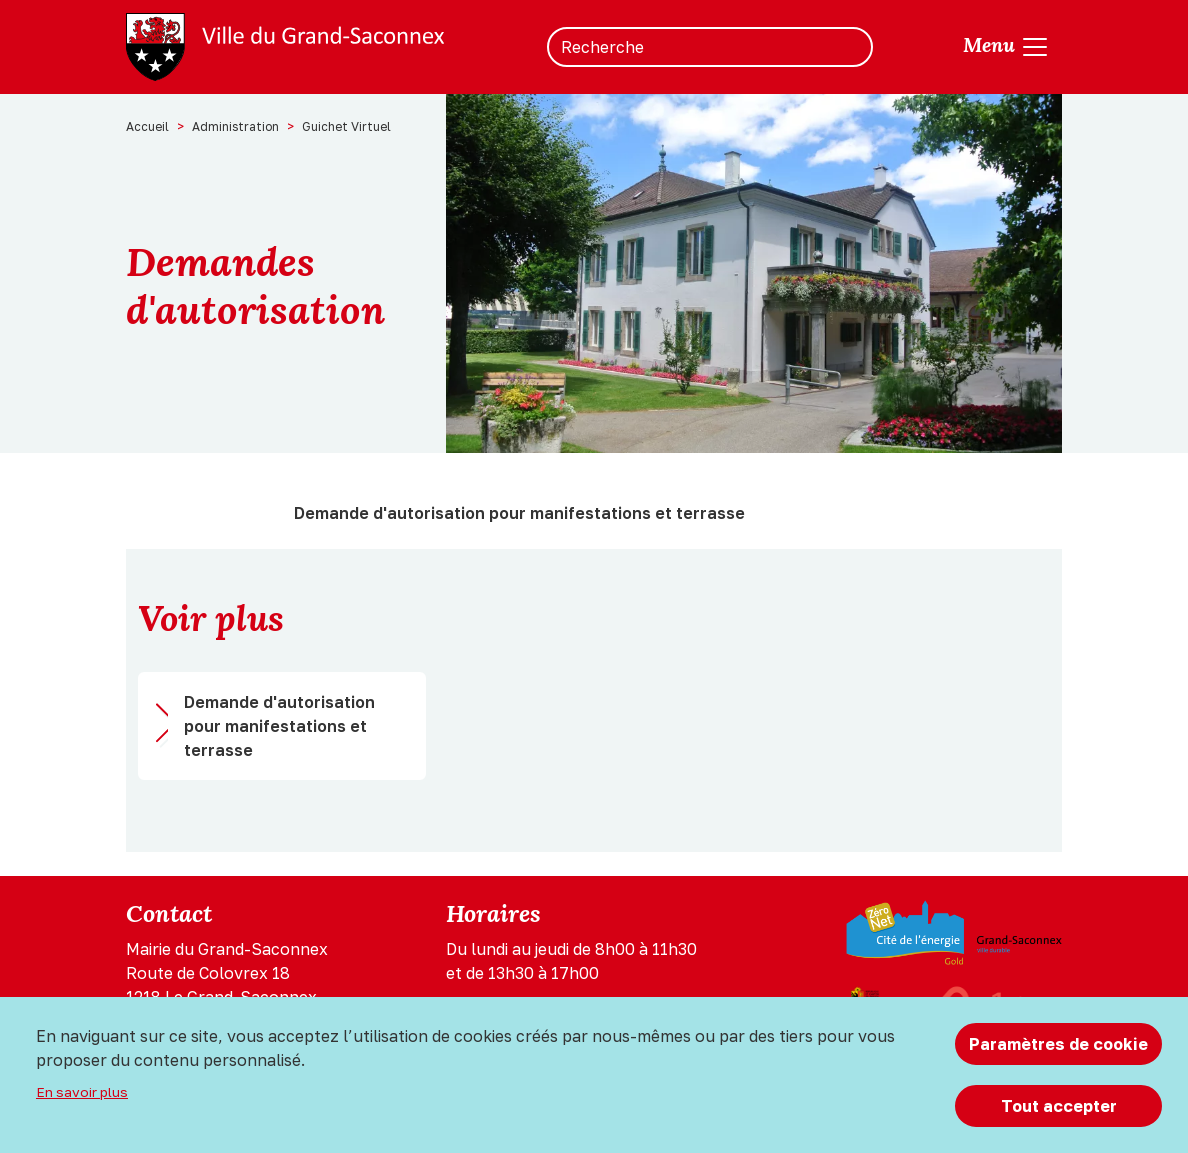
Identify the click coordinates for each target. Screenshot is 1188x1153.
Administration (235, 126)
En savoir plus (82, 1092)
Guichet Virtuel (346, 126)
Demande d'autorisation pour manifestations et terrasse (279, 726)
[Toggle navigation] (1006, 47)
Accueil (147, 126)
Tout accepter (1059, 1106)
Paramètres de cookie (1058, 1044)
